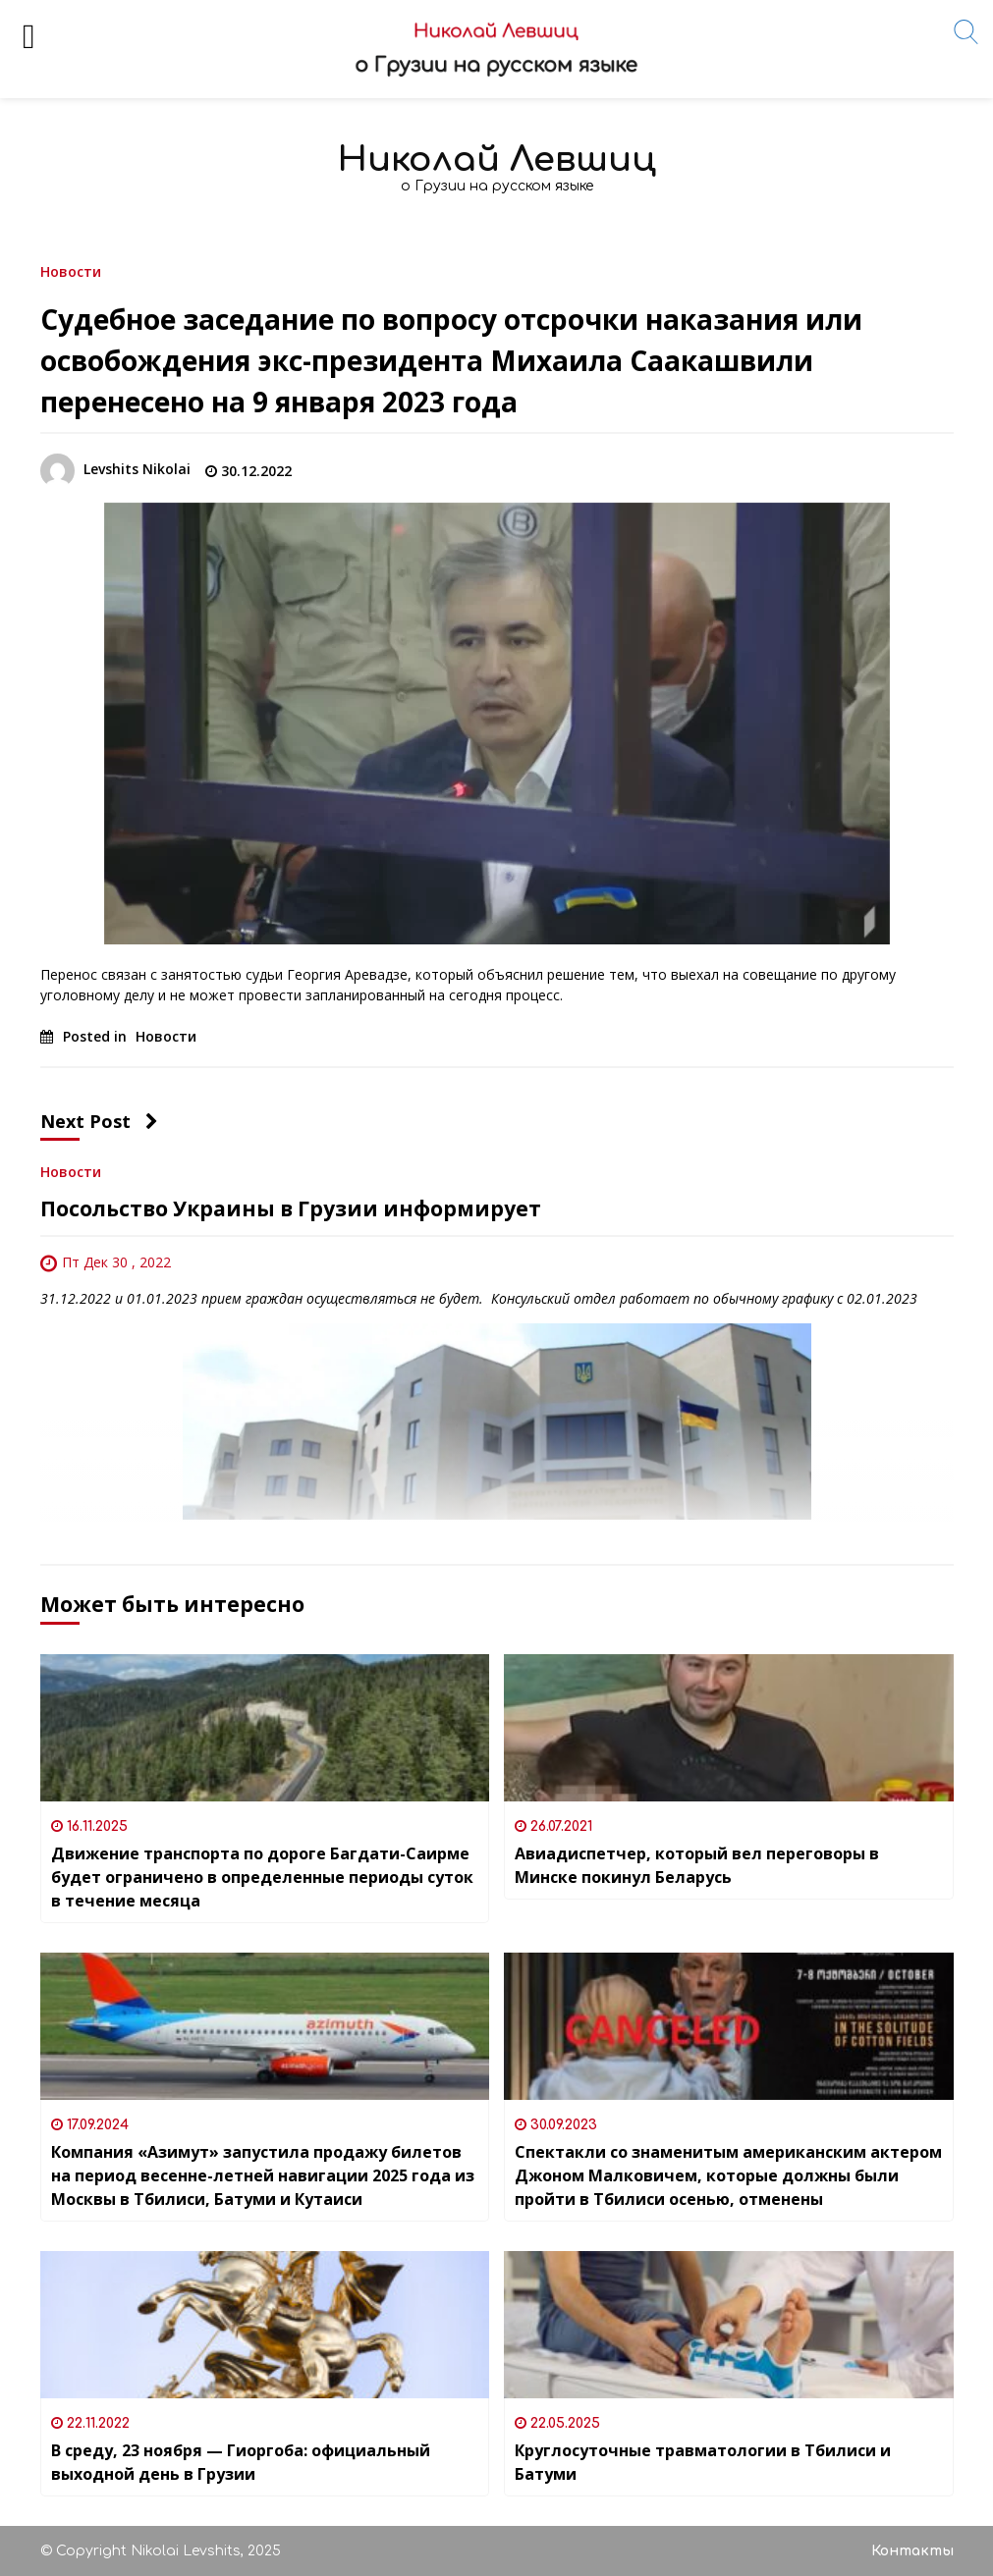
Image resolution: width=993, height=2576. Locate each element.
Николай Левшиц (497, 159)
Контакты (912, 2551)
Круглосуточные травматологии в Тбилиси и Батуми (703, 2462)
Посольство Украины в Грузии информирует (290, 1208)
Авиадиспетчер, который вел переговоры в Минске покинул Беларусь (697, 1865)
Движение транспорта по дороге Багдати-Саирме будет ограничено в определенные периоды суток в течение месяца (262, 1877)
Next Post (99, 1121)
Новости (70, 270)
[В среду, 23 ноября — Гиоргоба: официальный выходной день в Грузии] (265, 2324)
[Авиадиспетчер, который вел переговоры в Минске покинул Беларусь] (729, 1727)
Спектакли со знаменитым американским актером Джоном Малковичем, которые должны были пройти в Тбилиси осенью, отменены (728, 2175)
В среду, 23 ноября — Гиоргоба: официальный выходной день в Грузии (240, 2462)
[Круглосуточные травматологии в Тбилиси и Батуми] (729, 2324)
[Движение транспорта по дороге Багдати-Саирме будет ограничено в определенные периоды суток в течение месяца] (265, 1727)
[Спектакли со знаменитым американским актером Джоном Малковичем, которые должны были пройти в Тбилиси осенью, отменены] (729, 2026)
